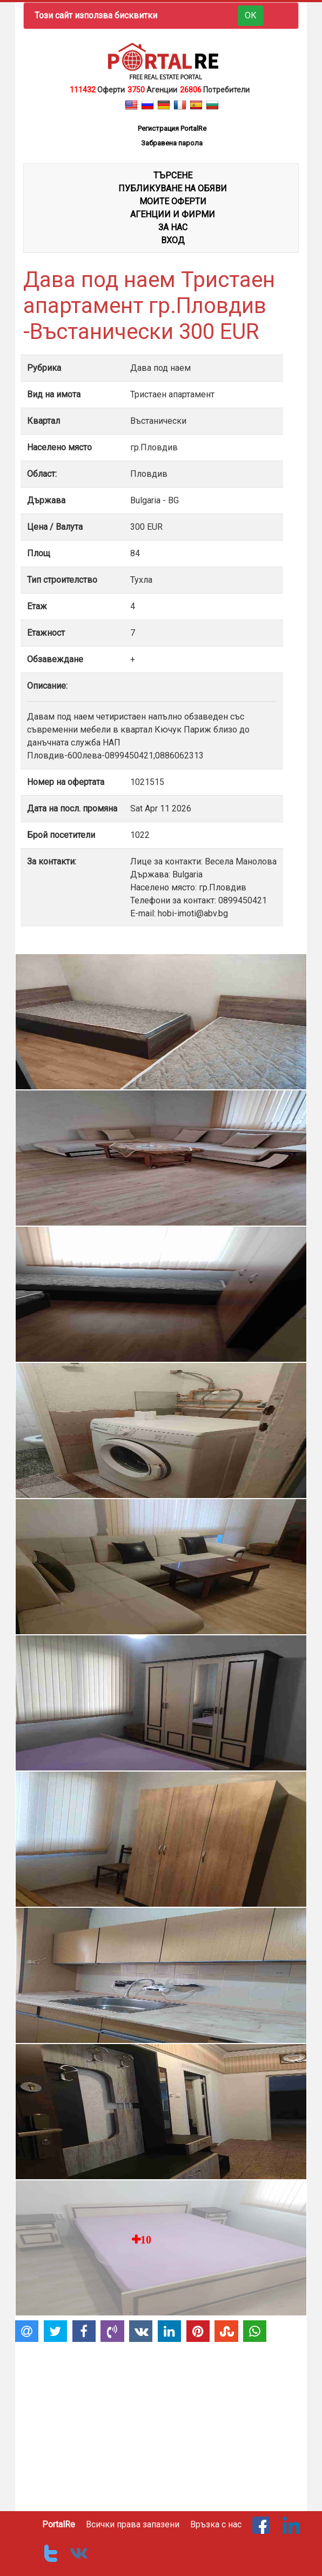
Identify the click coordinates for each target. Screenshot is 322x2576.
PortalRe (58, 2524)
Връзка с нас (216, 2524)
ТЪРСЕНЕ (172, 175)
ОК (251, 15)
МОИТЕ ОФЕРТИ (172, 201)
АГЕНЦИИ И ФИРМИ (172, 214)
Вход (173, 240)
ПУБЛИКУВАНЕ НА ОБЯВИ (172, 188)
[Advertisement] (161, 2422)
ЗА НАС (172, 227)
